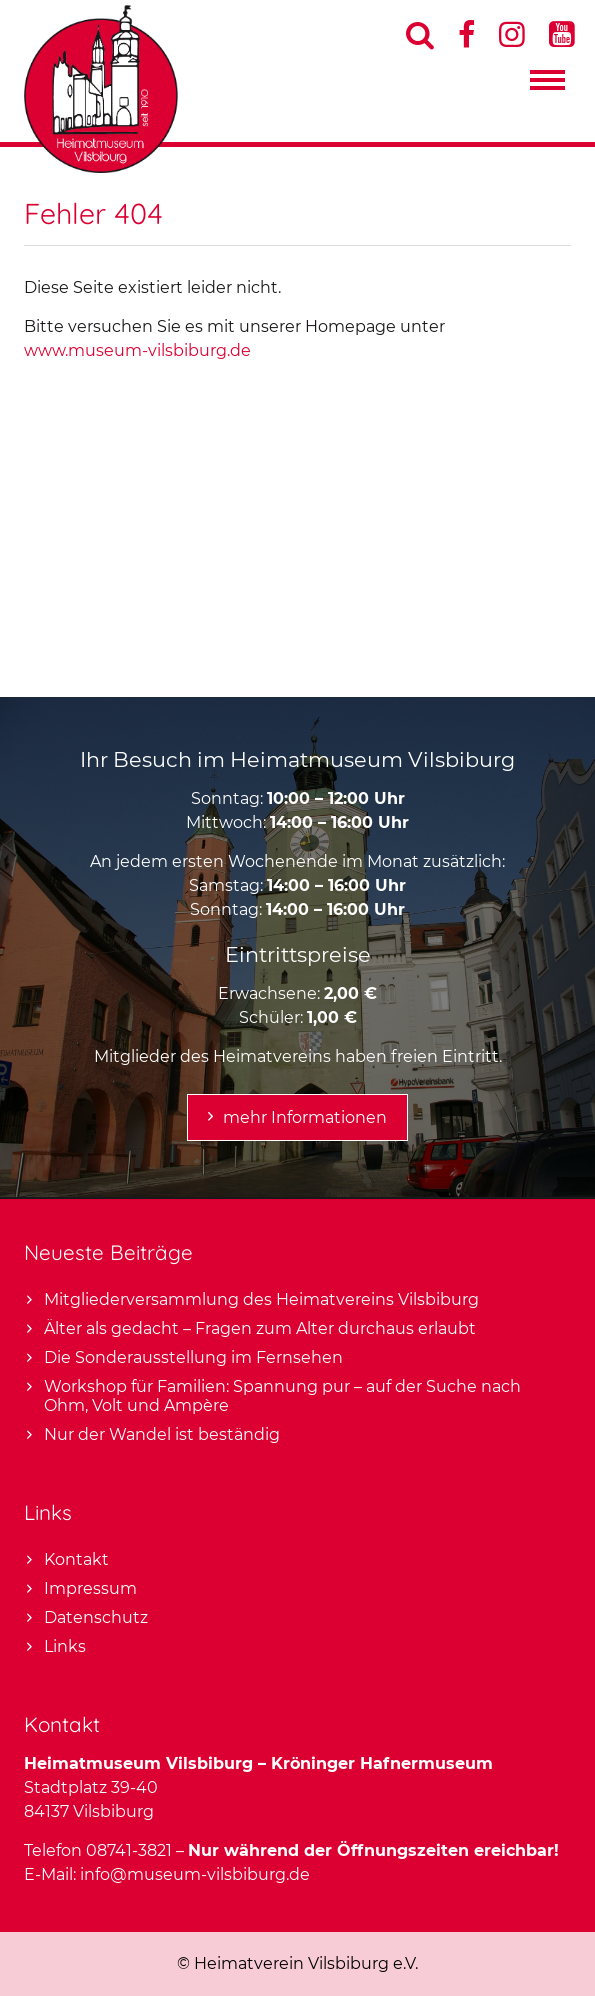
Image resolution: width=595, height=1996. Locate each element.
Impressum (90, 1588)
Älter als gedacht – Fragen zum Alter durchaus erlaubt (260, 1328)
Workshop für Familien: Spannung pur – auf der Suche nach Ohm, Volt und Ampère (282, 1396)
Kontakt (76, 1559)
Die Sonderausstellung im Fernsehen (193, 1357)
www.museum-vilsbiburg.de (137, 350)
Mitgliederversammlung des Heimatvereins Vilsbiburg (261, 1299)
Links (65, 1646)
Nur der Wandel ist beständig (162, 1434)
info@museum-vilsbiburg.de (195, 1874)
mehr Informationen (305, 1117)
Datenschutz (96, 1617)
